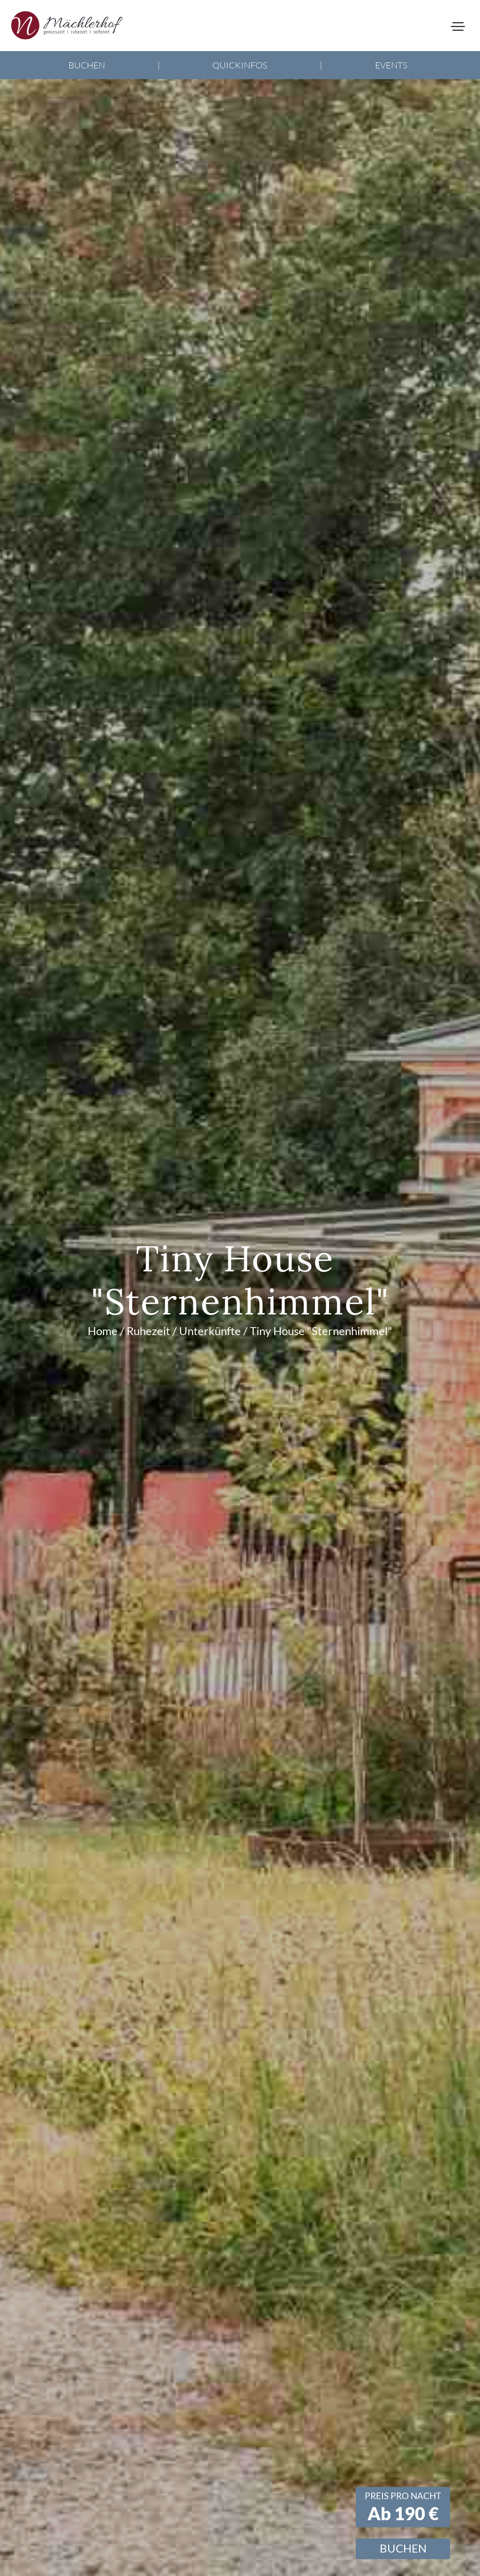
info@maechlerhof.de (65, 95)
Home (103, 1330)
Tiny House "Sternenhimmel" (321, 1330)
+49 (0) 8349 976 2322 (68, 72)
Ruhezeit (148, 1330)
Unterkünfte (210, 1330)
